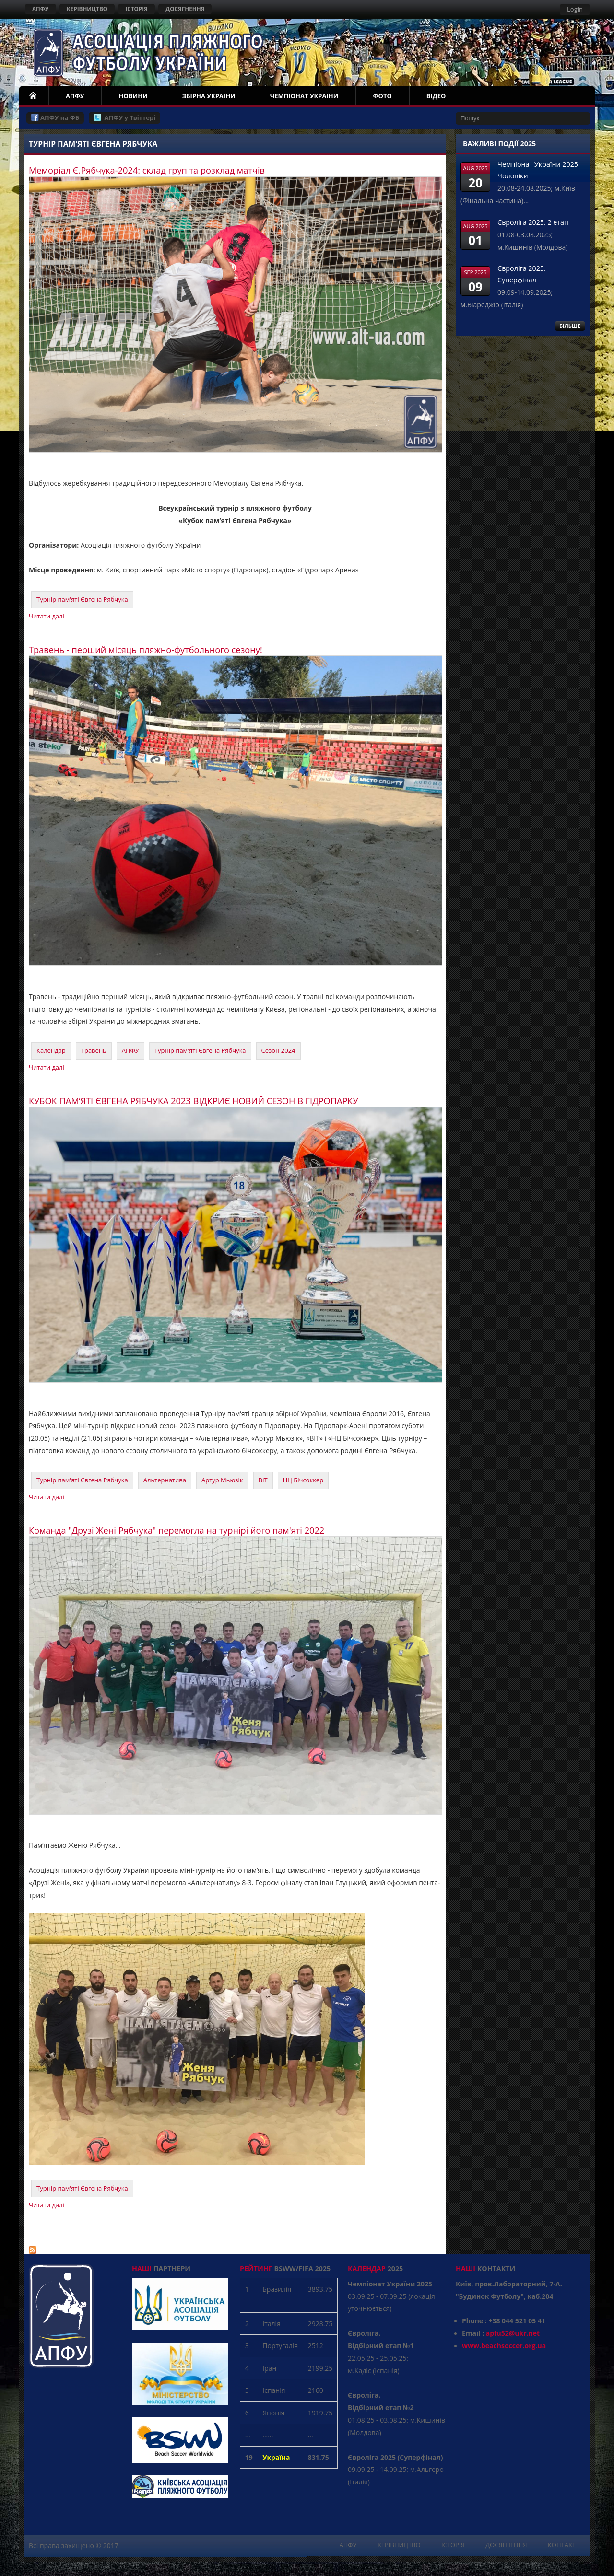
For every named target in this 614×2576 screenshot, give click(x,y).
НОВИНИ (132, 96)
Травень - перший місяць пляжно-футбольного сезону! (145, 649)
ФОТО (382, 96)
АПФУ (40, 8)
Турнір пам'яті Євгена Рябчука (82, 599)
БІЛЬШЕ (569, 325)
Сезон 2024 (278, 1050)
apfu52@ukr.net (513, 2333)
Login (575, 9)
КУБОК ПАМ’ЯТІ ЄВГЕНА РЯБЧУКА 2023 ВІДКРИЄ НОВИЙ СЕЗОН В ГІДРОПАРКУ (193, 1101)
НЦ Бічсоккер (303, 1480)
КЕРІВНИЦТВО (87, 8)
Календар (51, 1050)
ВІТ (263, 1480)
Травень (93, 1050)
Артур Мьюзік (222, 1480)
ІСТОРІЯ (136, 8)
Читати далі (46, 616)
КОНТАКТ (562, 2545)
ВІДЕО (436, 96)
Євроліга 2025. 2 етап (532, 222)
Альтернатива (164, 1480)
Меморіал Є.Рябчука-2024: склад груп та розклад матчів (147, 170)
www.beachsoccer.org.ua (504, 2345)
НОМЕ (33, 95)
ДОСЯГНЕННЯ (184, 8)
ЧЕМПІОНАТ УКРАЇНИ (304, 96)
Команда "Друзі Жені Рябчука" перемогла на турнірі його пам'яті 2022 (176, 1530)
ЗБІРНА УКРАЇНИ (209, 96)
